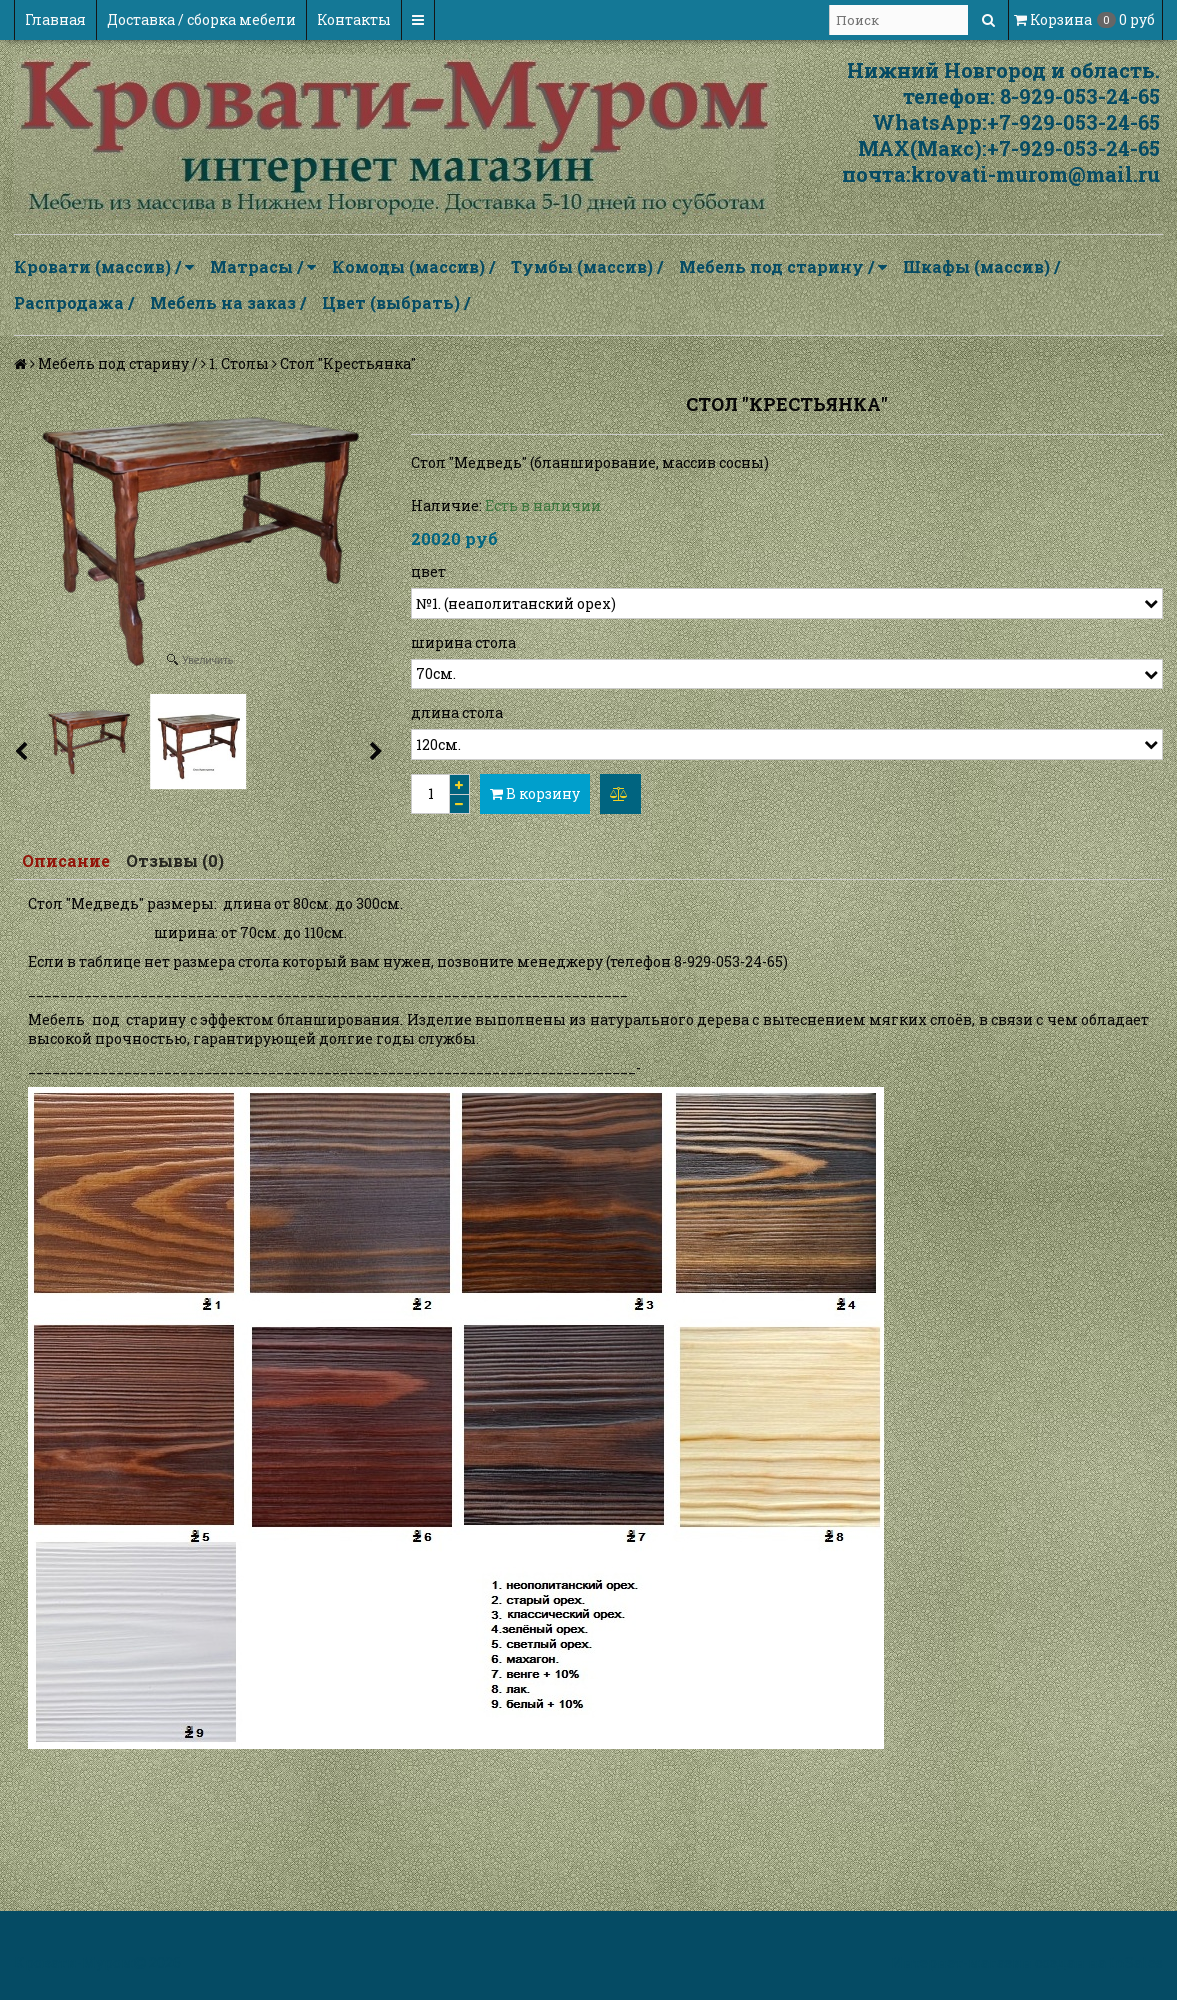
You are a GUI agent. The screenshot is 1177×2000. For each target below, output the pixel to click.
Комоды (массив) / (413, 266)
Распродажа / (74, 302)
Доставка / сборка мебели (201, 19)
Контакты (354, 19)
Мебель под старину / (783, 267)
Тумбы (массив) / (587, 266)
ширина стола (463, 642)
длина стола (457, 712)
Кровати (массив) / (104, 267)
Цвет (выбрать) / (396, 302)
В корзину (535, 793)
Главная (55, 19)
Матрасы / (263, 267)
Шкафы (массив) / (981, 266)
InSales (1136, 1962)
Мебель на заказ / (228, 302)
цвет (428, 571)
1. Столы (239, 363)
